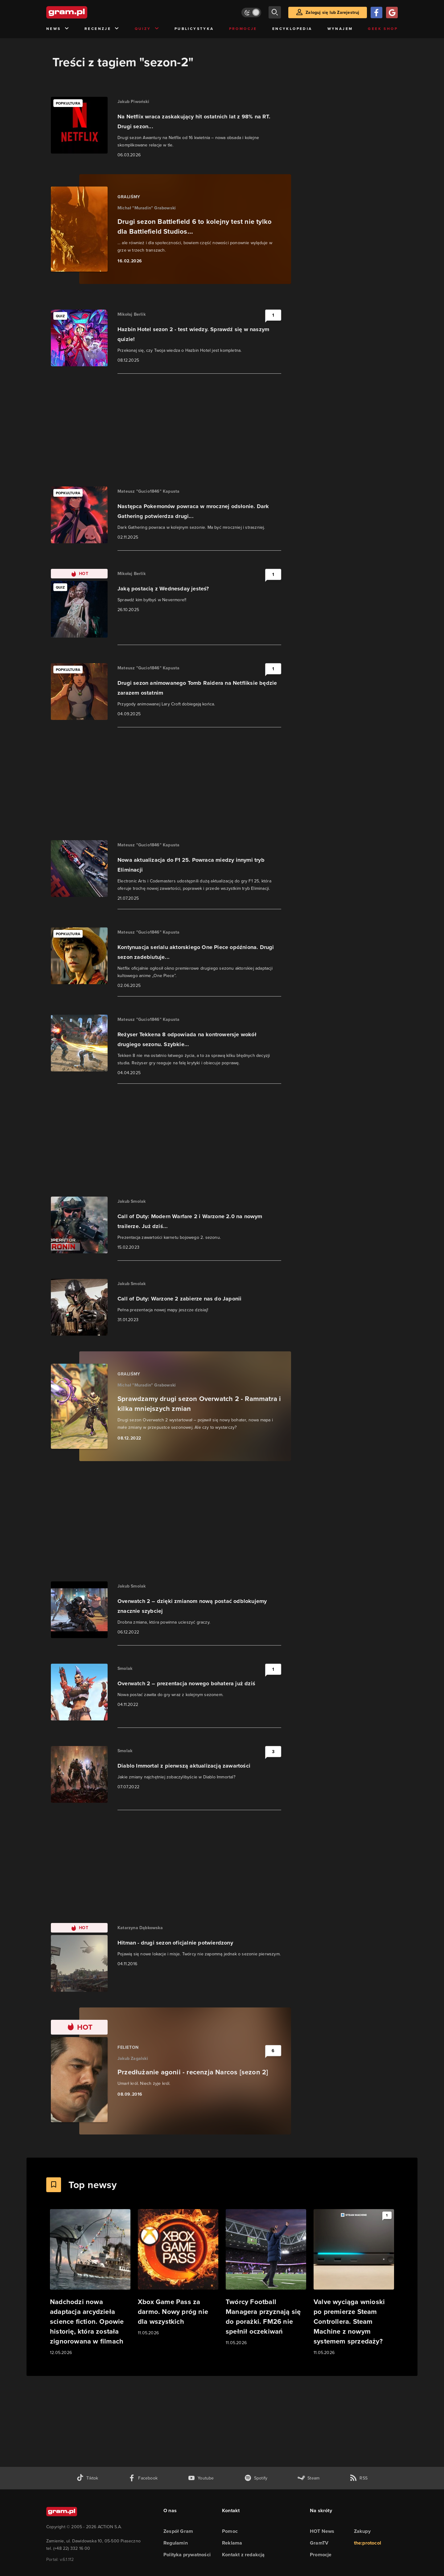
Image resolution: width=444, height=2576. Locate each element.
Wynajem (340, 28)
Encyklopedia (292, 28)
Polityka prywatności (187, 2554)
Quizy (147, 29)
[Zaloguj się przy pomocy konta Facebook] (376, 12)
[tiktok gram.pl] (87, 2478)
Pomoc (230, 2531)
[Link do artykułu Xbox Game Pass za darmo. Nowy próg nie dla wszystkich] (178, 2272)
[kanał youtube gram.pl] (201, 2478)
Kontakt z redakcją (243, 2554)
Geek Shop (383, 28)
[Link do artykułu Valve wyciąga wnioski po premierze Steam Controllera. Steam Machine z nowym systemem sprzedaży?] (354, 2282)
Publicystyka (194, 28)
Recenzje (102, 29)
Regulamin (175, 2542)
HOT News (322, 2531)
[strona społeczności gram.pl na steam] (308, 2478)
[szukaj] (275, 12)
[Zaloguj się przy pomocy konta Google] (392, 12)
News (57, 29)
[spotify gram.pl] (256, 2478)
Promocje (243, 28)
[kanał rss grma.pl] (359, 2478)
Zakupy (362, 2531)
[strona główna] (82, 12)
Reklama (232, 2542)
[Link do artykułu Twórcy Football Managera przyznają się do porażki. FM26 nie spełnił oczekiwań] (266, 2277)
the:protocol (367, 2542)
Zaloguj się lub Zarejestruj (332, 12)
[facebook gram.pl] (143, 2478)
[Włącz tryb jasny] (251, 12)
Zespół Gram (178, 2531)
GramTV (319, 2542)
